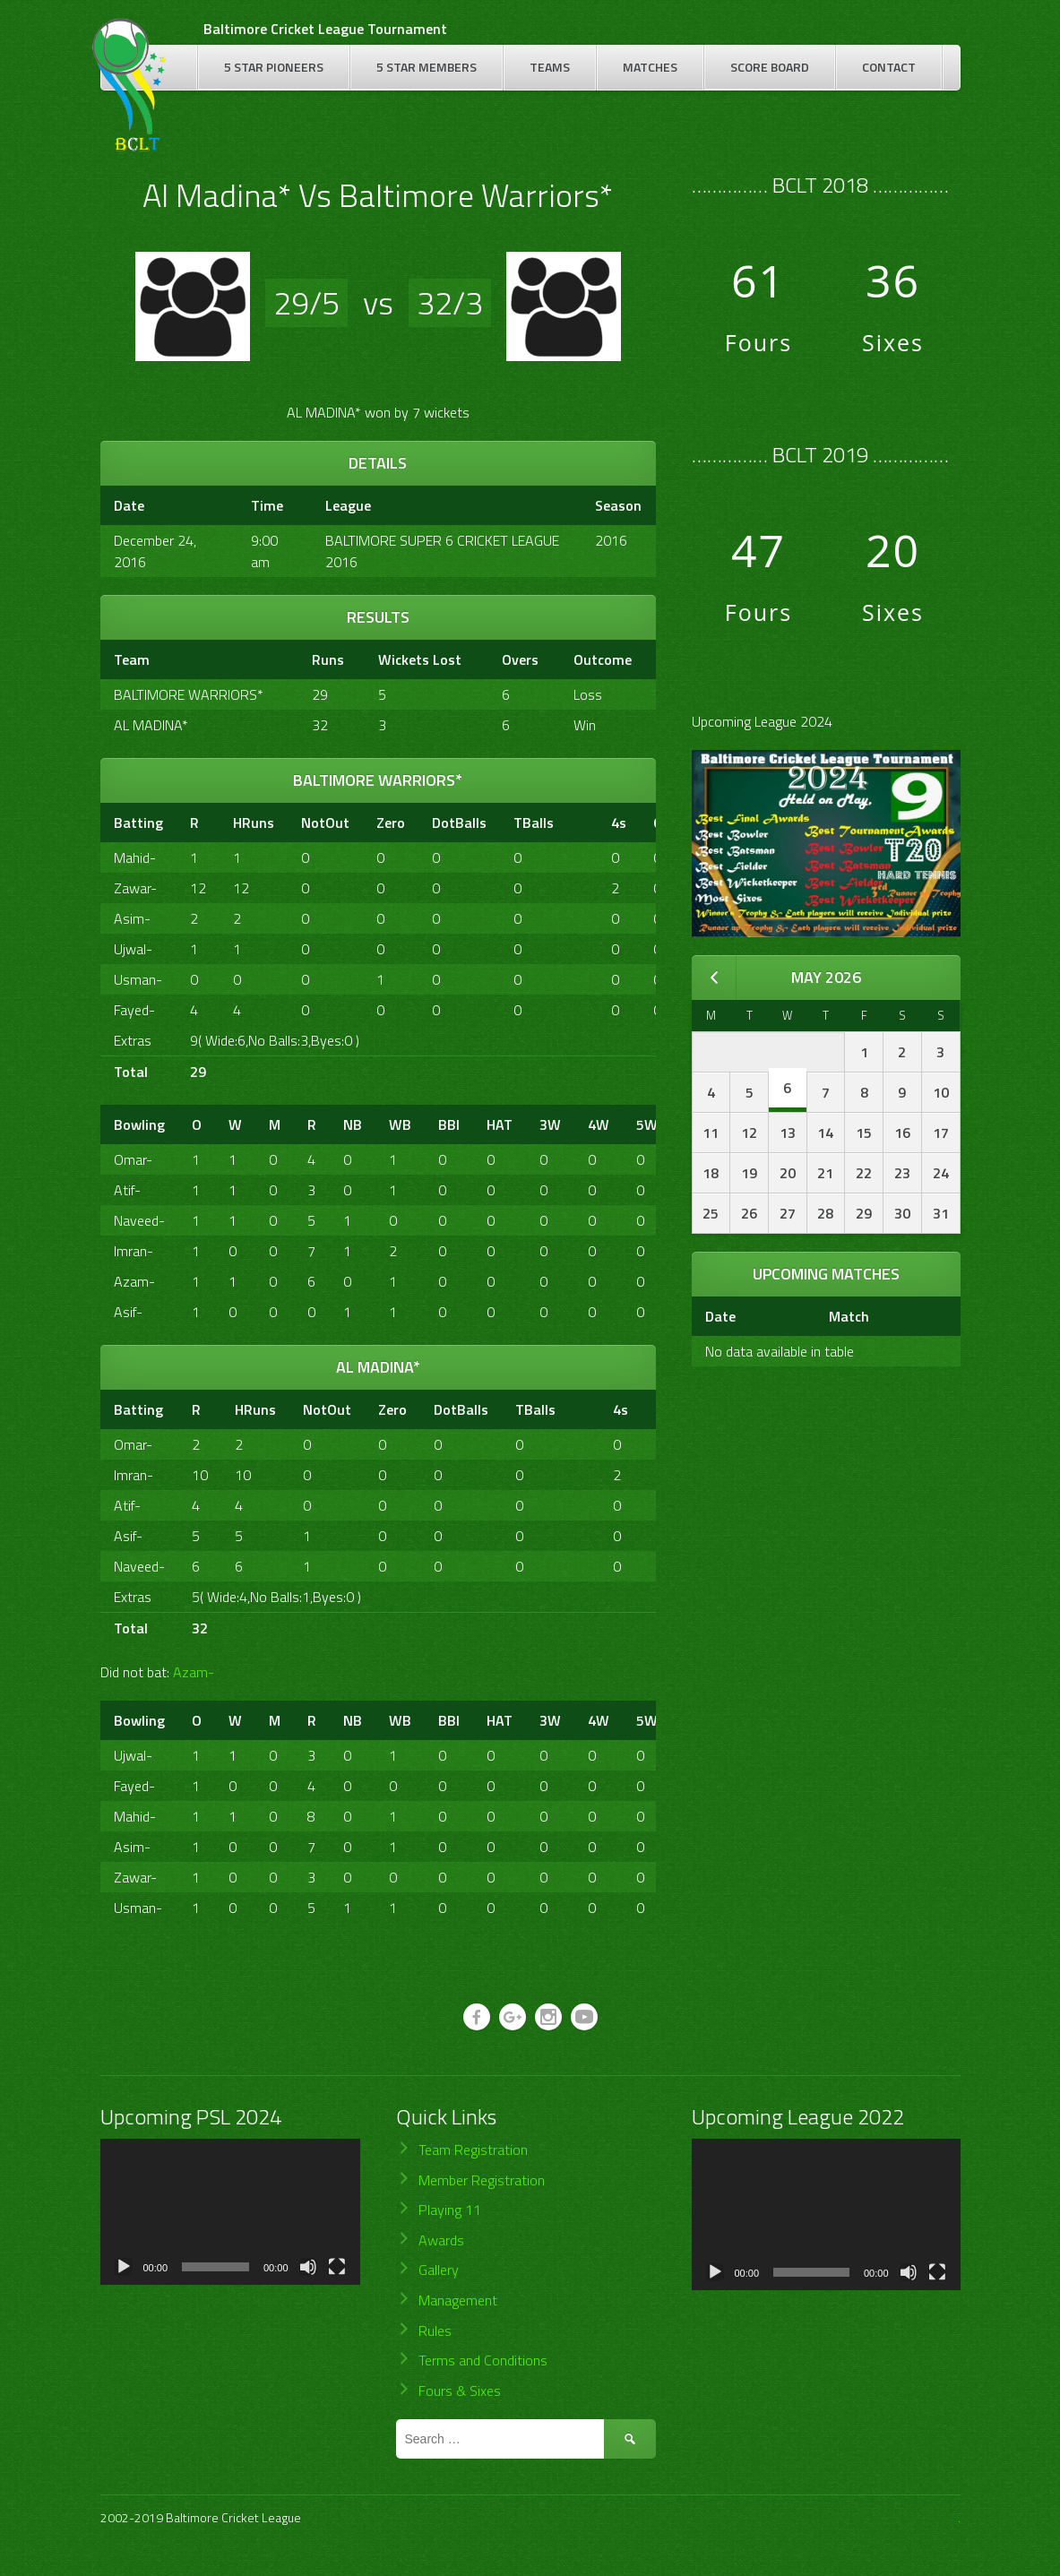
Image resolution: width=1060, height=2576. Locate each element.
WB (400, 1124)
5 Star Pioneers (273, 66)
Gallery (438, 2269)
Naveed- (139, 1220)
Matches (650, 66)
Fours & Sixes (459, 2390)
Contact (889, 66)
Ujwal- (133, 949)
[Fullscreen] (337, 2267)
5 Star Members (426, 66)
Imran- (133, 1251)
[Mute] (308, 2267)
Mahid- (135, 857)
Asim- (132, 918)
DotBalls (459, 822)
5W (647, 1124)
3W (550, 1124)
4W (598, 1124)
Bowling (139, 1124)
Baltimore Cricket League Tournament (325, 28)
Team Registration (473, 2149)
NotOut (325, 822)
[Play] (124, 2267)
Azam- (134, 1281)
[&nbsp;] (582, 822)
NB (352, 1124)
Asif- (128, 1311)
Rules (435, 2330)
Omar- (133, 1159)
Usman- (138, 979)
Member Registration (481, 2180)
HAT (500, 1124)
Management (457, 2300)
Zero (390, 822)
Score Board (769, 66)
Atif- (127, 1190)
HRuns (253, 822)
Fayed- (134, 1010)
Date (720, 1316)
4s (618, 822)
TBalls (533, 822)
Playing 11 (449, 2209)
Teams (550, 66)
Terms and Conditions (482, 2360)
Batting (138, 822)
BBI (449, 1124)
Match (849, 1316)
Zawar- (135, 888)
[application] (230, 2212)
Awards (441, 2240)
